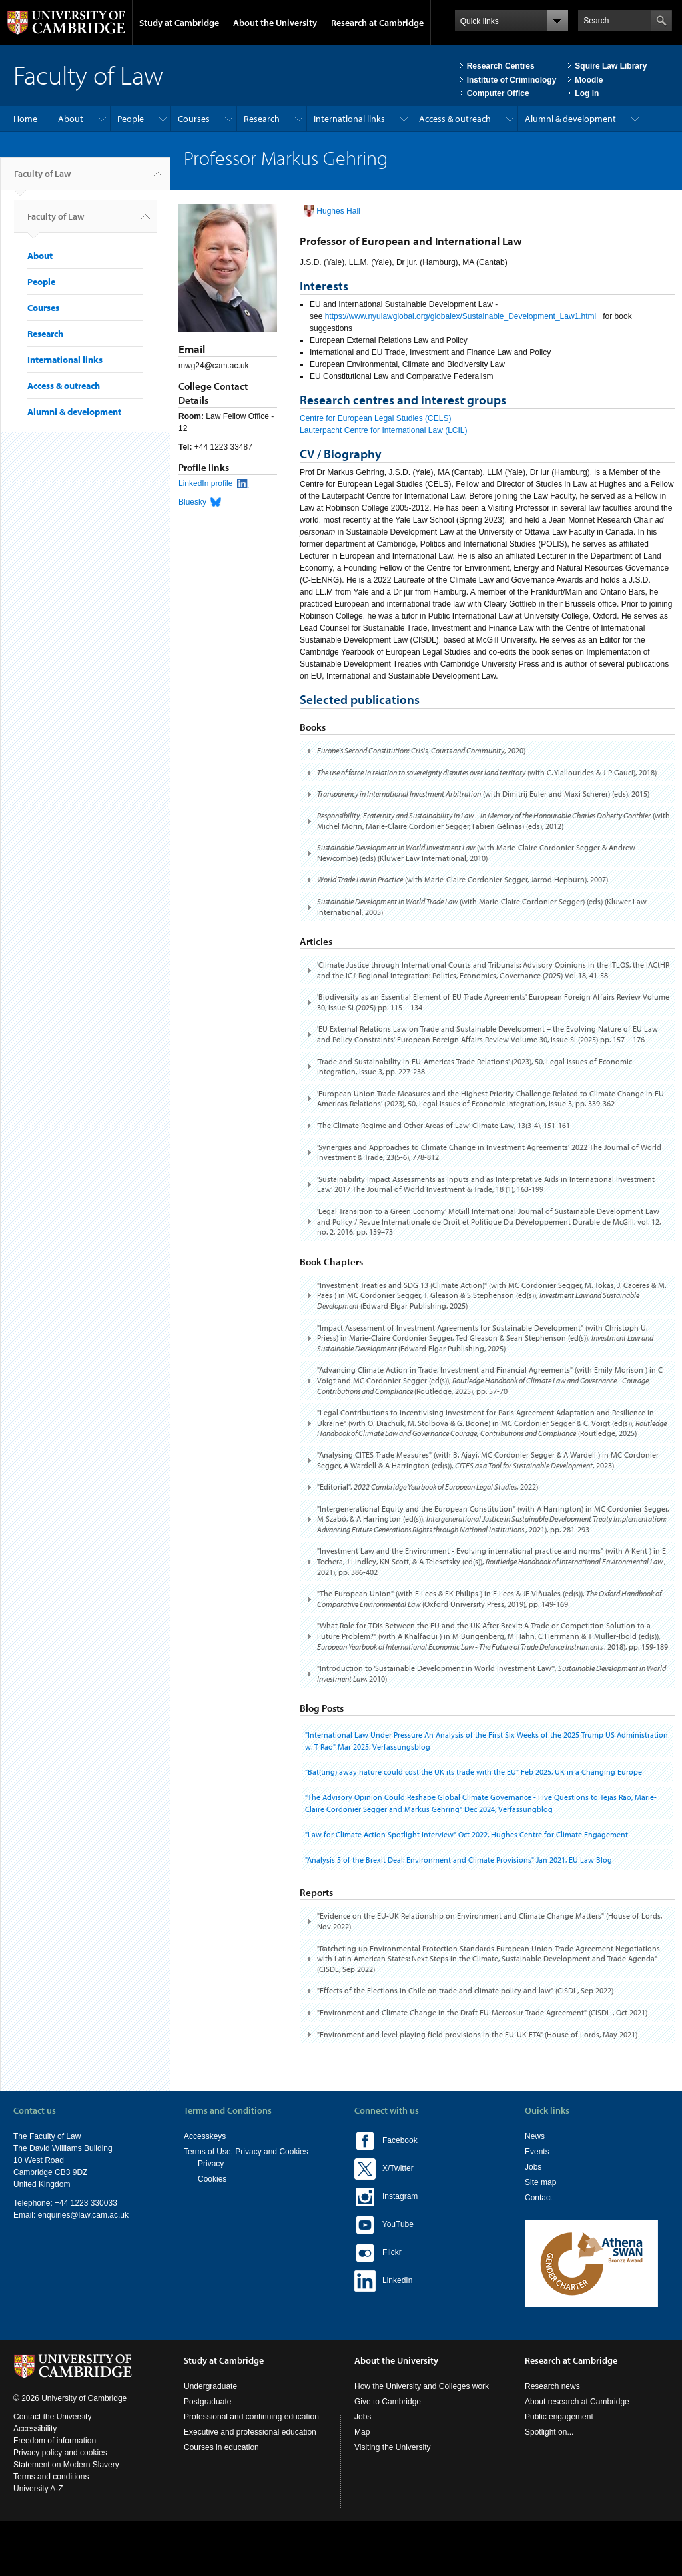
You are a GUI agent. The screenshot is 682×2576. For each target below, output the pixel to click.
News (535, 2136)
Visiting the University (392, 2447)
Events (537, 2151)
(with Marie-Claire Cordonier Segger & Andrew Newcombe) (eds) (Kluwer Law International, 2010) (476, 852)
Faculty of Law (42, 179)
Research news (552, 2386)
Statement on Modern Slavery (66, 2464)
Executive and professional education (250, 2432)
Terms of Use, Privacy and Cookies (246, 2151)
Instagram (386, 2197)
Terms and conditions (51, 2476)
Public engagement (559, 2416)
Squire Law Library (611, 66)
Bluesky (192, 502)
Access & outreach (455, 119)
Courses (194, 119)
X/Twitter (384, 2169)
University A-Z (38, 2488)
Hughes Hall (338, 211)
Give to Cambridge (387, 2401)
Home (25, 119)
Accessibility (35, 2428)
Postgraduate (207, 2401)
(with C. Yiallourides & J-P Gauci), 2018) (487, 772)
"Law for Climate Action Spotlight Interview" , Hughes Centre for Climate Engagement (466, 1834)
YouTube (384, 2225)
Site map (540, 2182)
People (130, 119)
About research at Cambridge (577, 2401)
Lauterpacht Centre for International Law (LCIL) (383, 430)
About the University (275, 23)
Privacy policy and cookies (60, 2452)
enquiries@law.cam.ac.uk (83, 2215)
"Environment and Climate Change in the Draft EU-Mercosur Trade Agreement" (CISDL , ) (482, 2012)
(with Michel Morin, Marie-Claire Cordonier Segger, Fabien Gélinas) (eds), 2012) (493, 820)
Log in (587, 93)
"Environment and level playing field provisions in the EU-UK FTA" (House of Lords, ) (477, 2034)
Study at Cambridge (179, 23)
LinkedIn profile (205, 483)
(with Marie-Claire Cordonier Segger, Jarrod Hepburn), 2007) (462, 879)
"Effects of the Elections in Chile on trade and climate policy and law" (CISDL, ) (465, 1990)
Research (262, 119)
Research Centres (501, 66)
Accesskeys (205, 2136)
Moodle (589, 80)
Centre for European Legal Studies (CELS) (375, 418)
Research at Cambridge (377, 23)
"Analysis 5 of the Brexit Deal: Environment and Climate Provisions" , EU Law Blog (458, 1860)
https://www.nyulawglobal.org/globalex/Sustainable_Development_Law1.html (461, 316)
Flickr (378, 2253)
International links (349, 119)
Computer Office (498, 93)
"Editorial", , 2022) (427, 1487)
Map (362, 2432)
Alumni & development (570, 119)
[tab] (487, 750)
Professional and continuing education (251, 2416)
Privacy (211, 2163)
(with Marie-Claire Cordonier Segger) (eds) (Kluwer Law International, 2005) (482, 906)
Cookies (212, 2179)
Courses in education (221, 2447)
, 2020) (421, 750)
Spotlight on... (549, 2432)
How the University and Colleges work (421, 2386)
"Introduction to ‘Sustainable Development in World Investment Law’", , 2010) (491, 1673)
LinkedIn (383, 2281)
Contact (538, 2197)
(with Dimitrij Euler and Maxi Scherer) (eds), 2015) (483, 794)
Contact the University (52, 2416)
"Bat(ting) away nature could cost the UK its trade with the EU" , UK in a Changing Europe (473, 1772)
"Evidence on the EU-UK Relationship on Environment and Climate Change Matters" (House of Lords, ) (489, 1921)
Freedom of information (54, 2440)
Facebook (386, 2141)
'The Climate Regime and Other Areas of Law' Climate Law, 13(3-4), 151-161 (443, 1125)
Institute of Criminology (512, 80)
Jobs (533, 2167)
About (70, 119)
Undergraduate (210, 2386)
